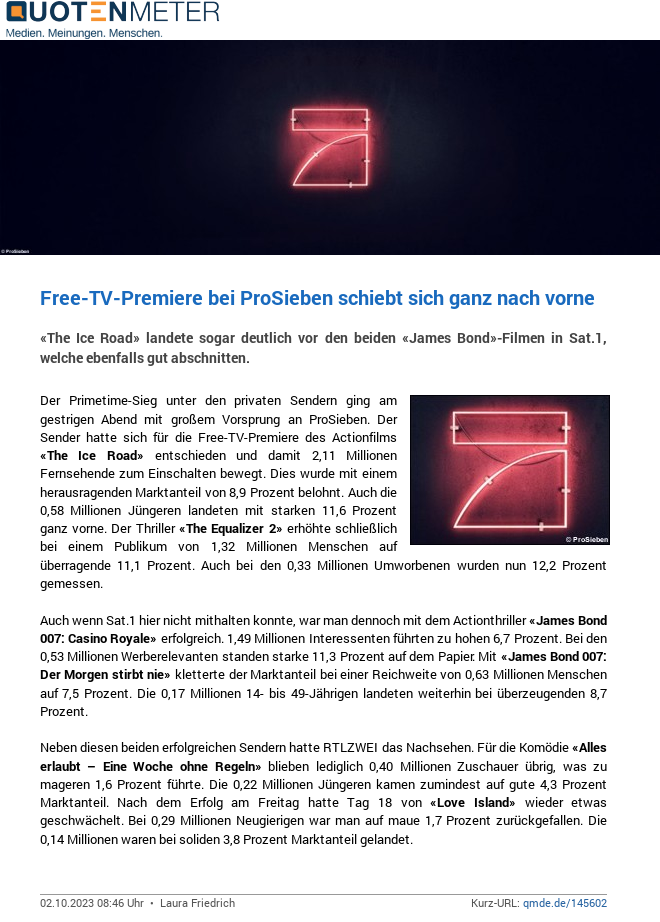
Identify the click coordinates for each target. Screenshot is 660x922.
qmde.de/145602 (565, 902)
